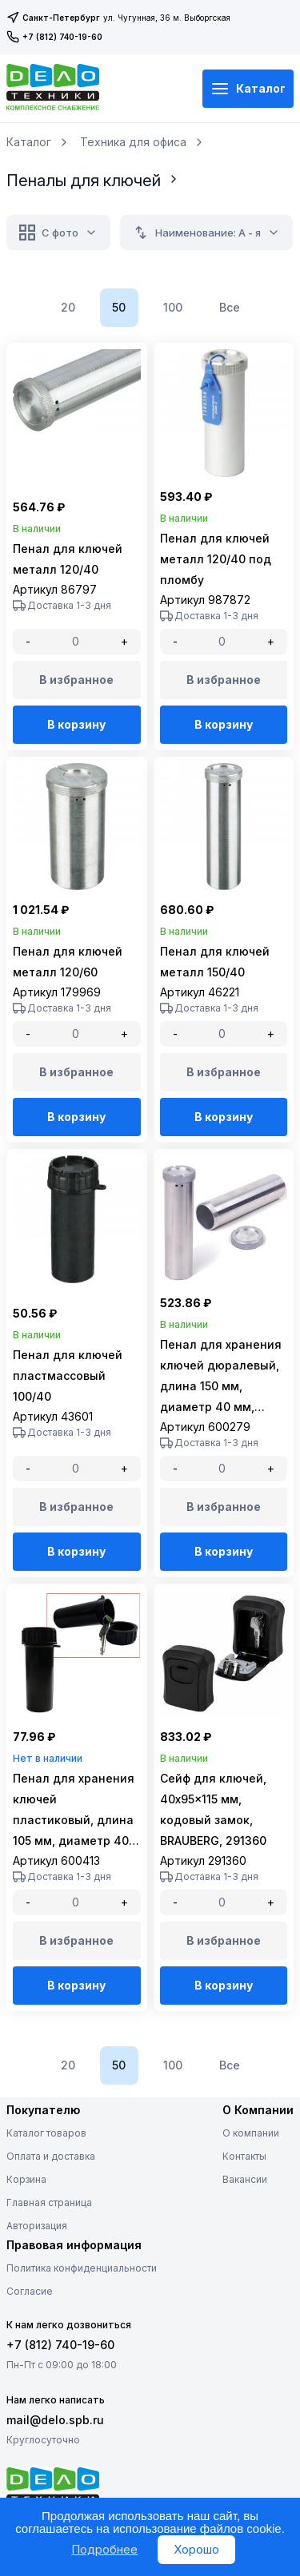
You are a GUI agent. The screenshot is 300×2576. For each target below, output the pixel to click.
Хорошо (196, 2549)
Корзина (26, 2179)
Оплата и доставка (50, 2156)
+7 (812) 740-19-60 (54, 36)
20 (68, 307)
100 (172, 307)
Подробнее (104, 2549)
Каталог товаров (46, 2133)
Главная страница (49, 2202)
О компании (250, 2133)
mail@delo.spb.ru (55, 2420)
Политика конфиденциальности (81, 2268)
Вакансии (244, 2179)
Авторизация (36, 2226)
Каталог (248, 88)
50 (119, 307)
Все (229, 307)
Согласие (29, 2291)
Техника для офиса (133, 142)
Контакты (244, 2156)
